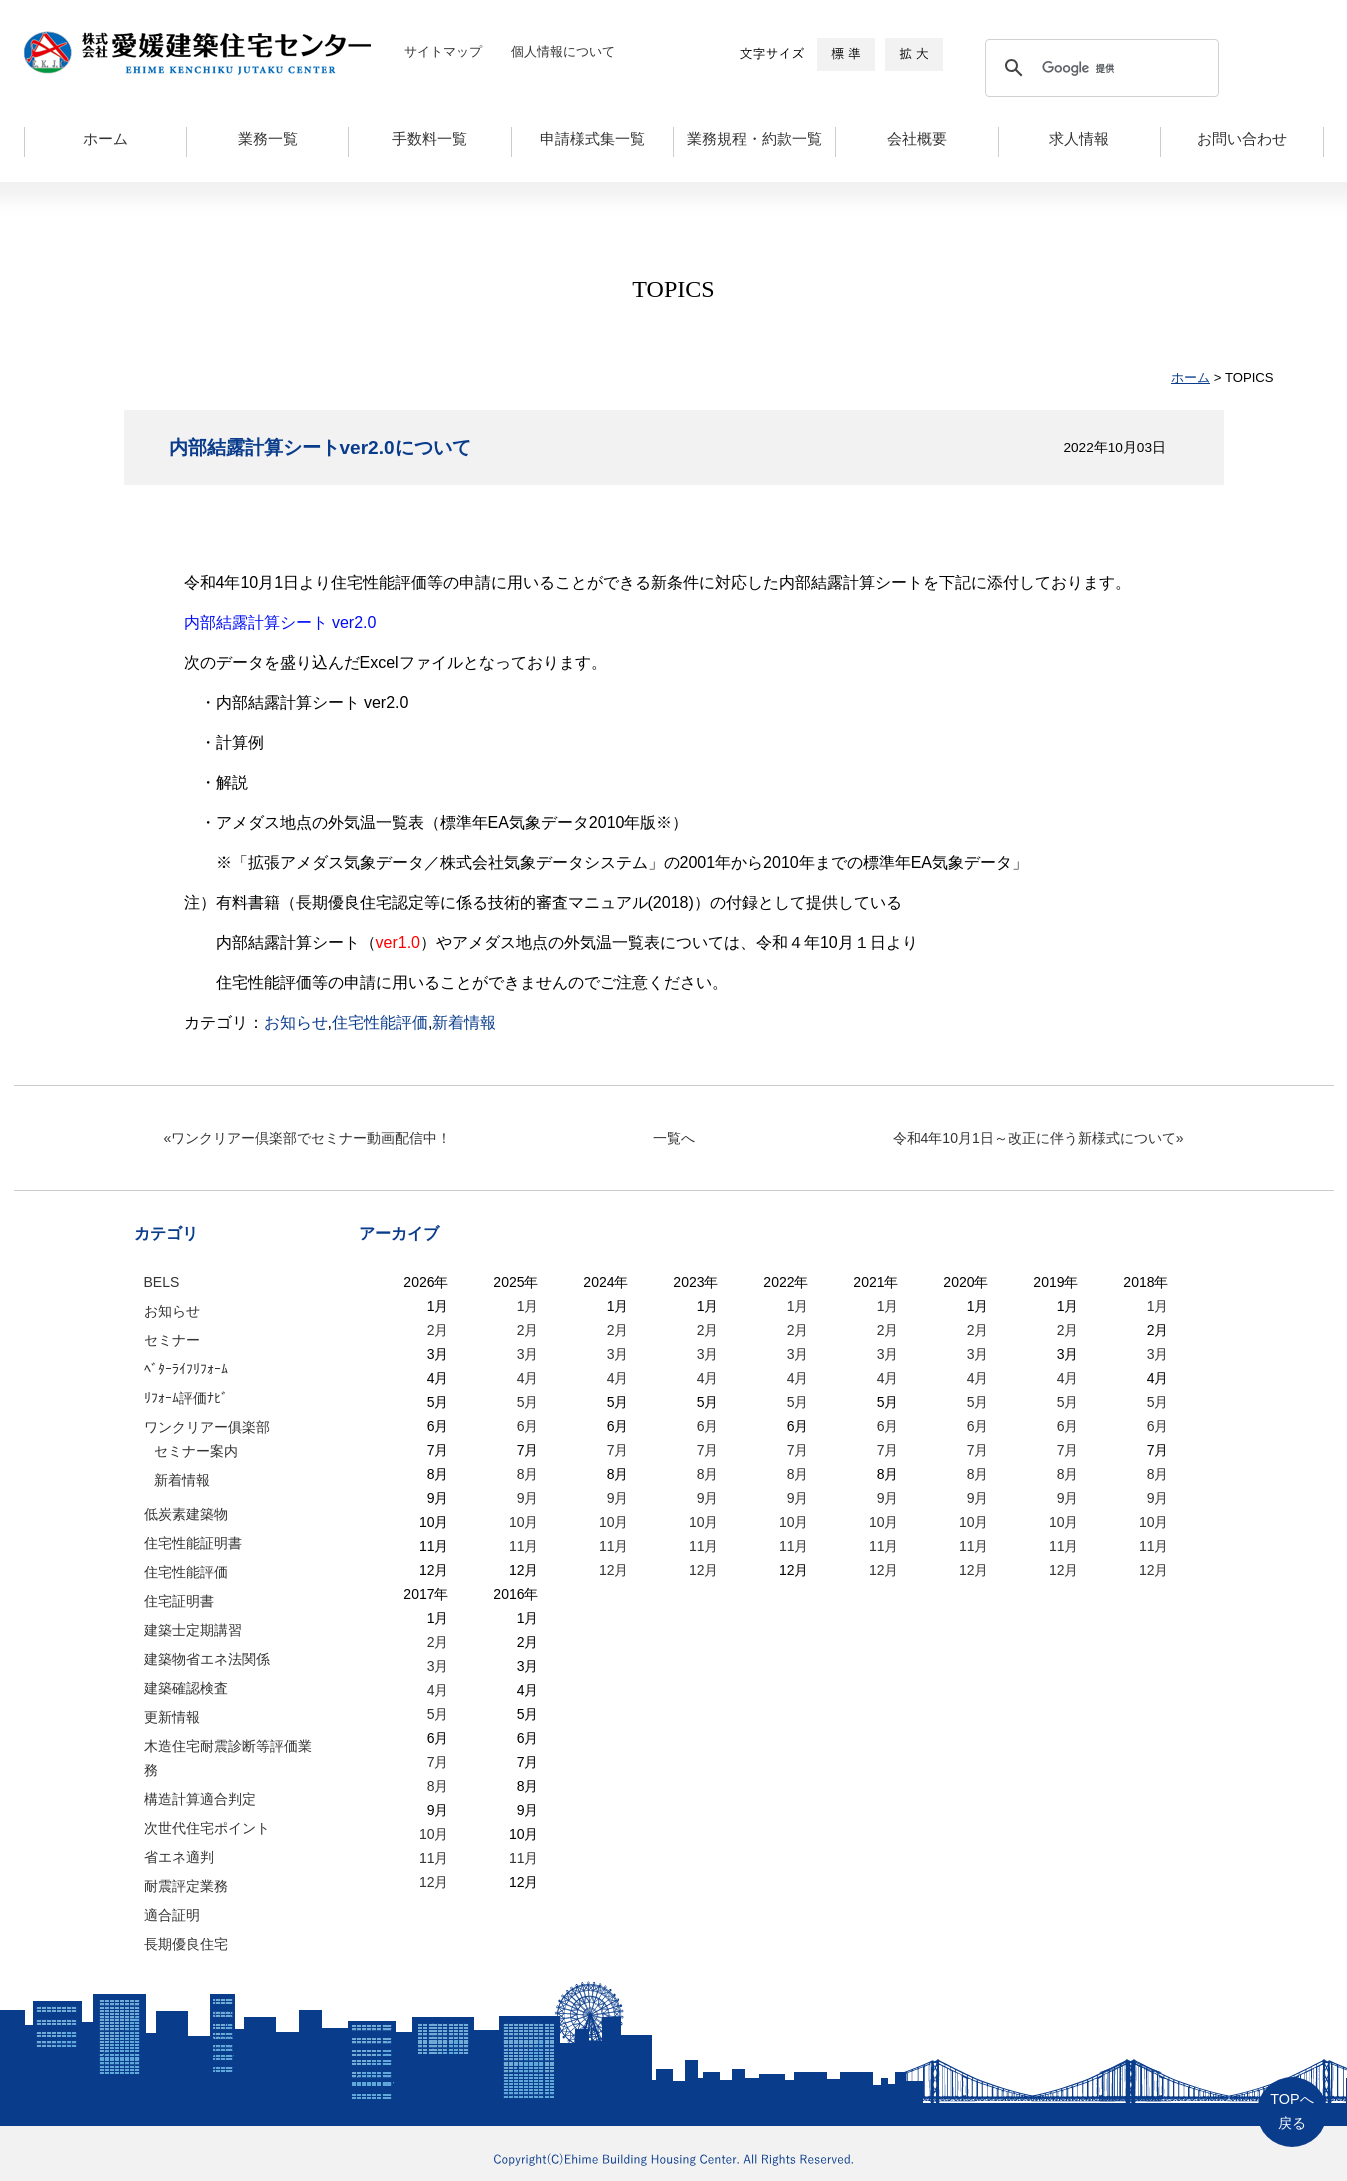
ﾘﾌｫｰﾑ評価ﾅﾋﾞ (186, 1398)
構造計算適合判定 (200, 1799)
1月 (528, 1306)
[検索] (1099, 68)
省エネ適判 (179, 1857)
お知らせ (296, 1022)
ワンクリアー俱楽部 (207, 1427)
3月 (528, 1354)
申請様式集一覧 (592, 139)
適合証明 (172, 1915)
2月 (438, 1330)
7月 (618, 1450)
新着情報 (464, 1022)
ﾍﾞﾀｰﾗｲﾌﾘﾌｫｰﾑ (186, 1369)
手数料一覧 (429, 139)
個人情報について (563, 51)
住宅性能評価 (380, 1022)
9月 (528, 1498)
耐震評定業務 (186, 1886)
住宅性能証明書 (193, 1543)
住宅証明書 (179, 1601)
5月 (528, 1402)
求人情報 (1079, 139)
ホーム (105, 139)
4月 (528, 1378)
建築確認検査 (186, 1688)
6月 (528, 1426)
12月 (614, 1570)
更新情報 (172, 1717)
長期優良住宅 (186, 1944)
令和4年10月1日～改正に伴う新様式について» (1038, 1138)
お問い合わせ (1242, 139)
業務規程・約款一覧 (754, 139)
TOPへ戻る (1291, 2112)
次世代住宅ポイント (207, 1828)
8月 (528, 1474)
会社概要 (917, 139)
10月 (524, 1522)
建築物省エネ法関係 (207, 1659)
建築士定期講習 (193, 1630)
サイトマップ (443, 51)
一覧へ (674, 1138)
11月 (524, 1546)
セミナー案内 (196, 1451)
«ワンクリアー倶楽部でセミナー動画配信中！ (308, 1138)
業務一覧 (268, 139)
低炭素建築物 (186, 1514)
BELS (162, 1282)
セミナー (172, 1340)
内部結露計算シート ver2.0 (280, 622)
